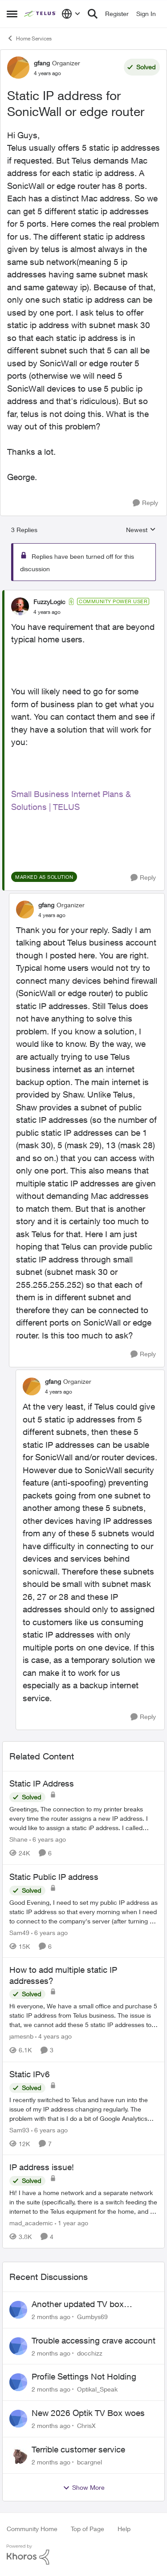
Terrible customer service (78, 2449)
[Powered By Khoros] (83, 2554)
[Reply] (145, 503)
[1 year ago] (71, 2222)
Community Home (32, 2528)
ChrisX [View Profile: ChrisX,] (86, 2425)
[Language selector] (71, 14)
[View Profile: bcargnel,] (18, 2455)
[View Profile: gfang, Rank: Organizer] (18, 67)
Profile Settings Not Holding (84, 2376)
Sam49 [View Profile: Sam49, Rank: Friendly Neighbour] (19, 1932)
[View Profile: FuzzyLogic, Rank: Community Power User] (20, 606)
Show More (84, 2488)
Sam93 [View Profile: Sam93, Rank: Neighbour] (19, 2129)
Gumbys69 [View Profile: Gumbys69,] (92, 2316)
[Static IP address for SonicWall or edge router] (47, 612)
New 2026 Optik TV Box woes (88, 2413)
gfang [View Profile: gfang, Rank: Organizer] (42, 63)
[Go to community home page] (40, 14)
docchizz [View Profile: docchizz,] (89, 2352)
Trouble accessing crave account (93, 2340)
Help (124, 2528)
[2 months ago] (51, 2316)
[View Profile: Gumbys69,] (18, 2310)
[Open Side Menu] (12, 13)
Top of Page (87, 2528)
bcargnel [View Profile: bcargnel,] (89, 2462)
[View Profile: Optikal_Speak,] (18, 2382)
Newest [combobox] (141, 530)
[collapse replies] (83, 594)
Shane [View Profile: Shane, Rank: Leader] (18, 1839)
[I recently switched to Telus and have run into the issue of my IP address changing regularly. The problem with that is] (83, 2109)
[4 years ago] (53, 2036)
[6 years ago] (47, 1839)
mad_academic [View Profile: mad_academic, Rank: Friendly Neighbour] (31, 2223)
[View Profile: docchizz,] (18, 2346)
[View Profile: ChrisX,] (18, 2419)
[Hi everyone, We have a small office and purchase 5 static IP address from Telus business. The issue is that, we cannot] (83, 2016)
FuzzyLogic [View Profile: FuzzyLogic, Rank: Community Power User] (49, 601)
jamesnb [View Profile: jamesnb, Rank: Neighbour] (21, 2036)
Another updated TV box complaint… (78, 2304)
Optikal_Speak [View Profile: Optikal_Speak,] (97, 2389)
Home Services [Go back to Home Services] (29, 38)
